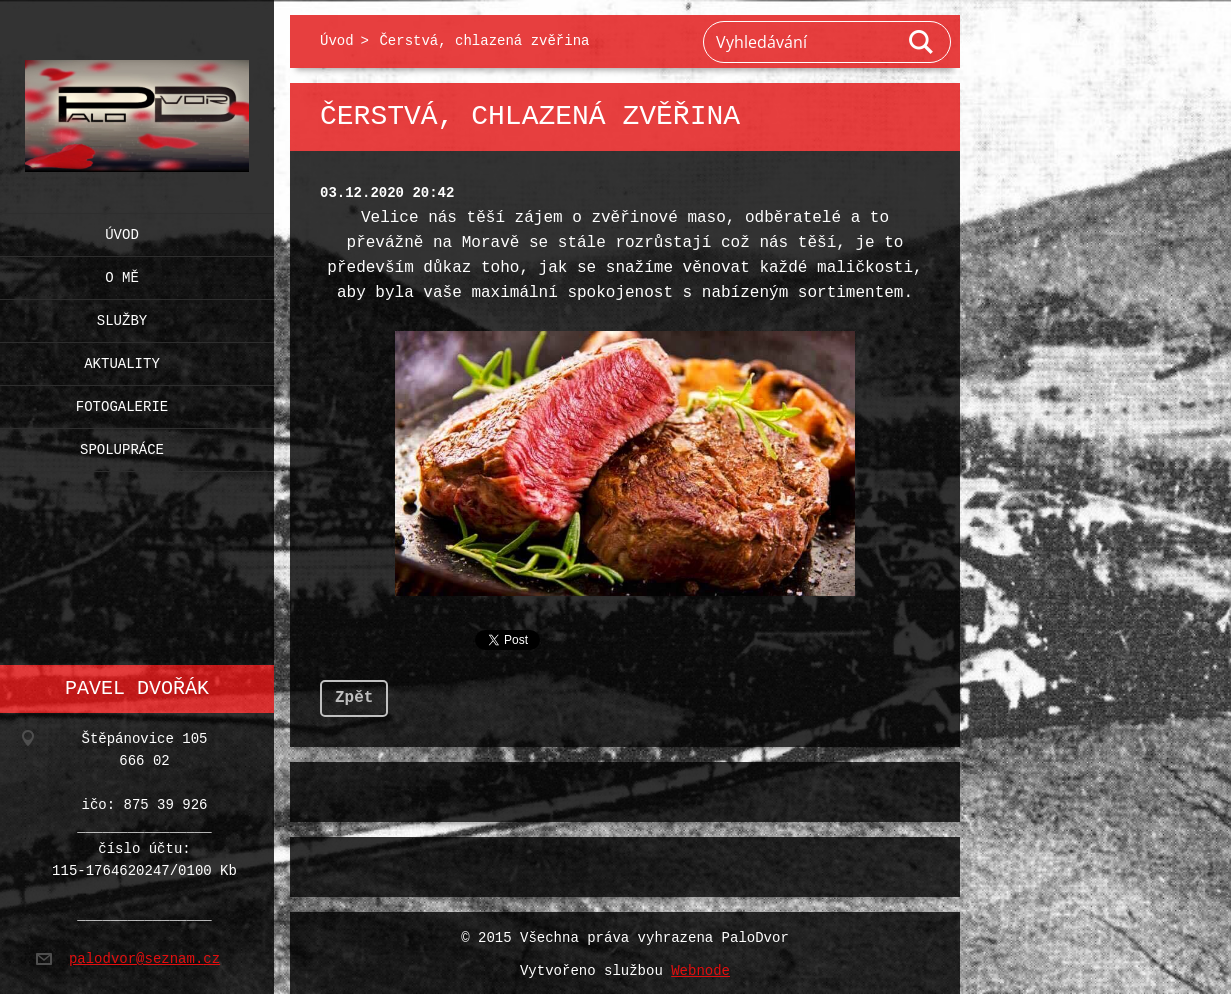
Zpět (354, 694)
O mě (122, 273)
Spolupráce (122, 445)
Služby (122, 316)
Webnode (700, 967)
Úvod (122, 230)
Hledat (922, 42)
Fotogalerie (122, 402)
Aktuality (122, 359)
